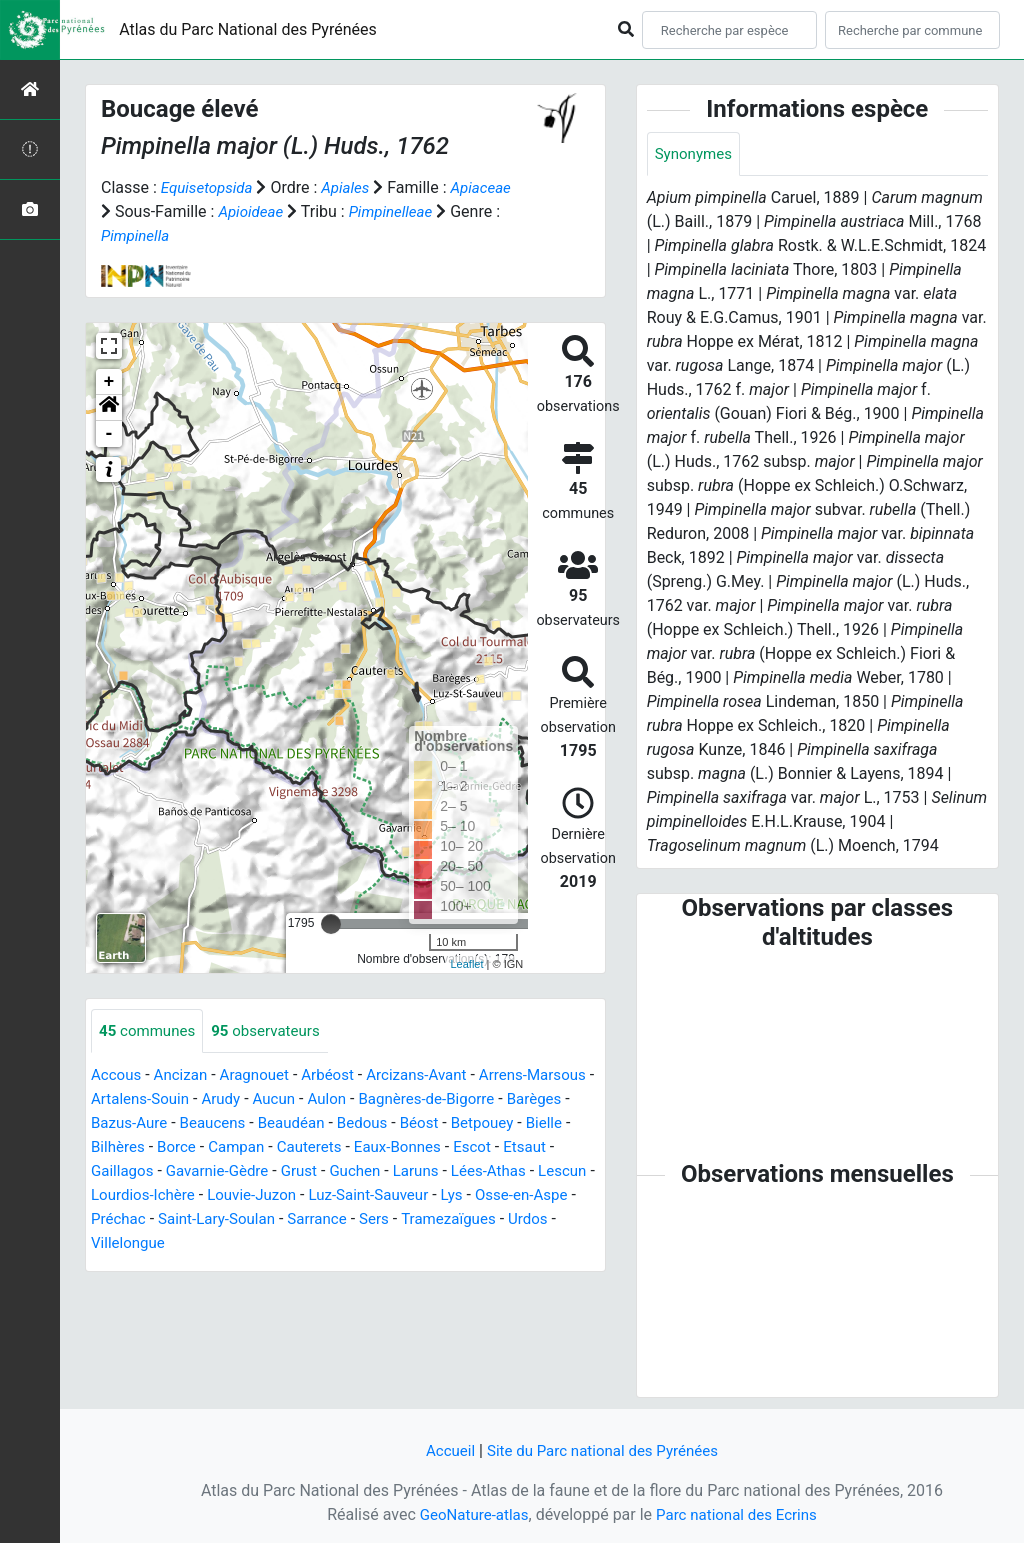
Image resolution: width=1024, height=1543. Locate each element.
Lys (172, 1220)
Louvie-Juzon (416, 1196)
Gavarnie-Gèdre (334, 1172)
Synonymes (696, 154)
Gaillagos (234, 1172)
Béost (515, 1124)
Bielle (189, 1148)
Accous (117, 1076)
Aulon (414, 1100)
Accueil (443, 1450)
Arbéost (340, 1076)
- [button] (109, 434)
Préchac (336, 1220)
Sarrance (545, 1220)
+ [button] (109, 382)
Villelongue (341, 1244)
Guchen (479, 1172)
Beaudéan (381, 1124)
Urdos (269, 1244)
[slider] (331, 924)
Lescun (208, 1196)
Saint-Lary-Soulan (440, 1220)
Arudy (303, 1100)
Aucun (358, 1100)
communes (150, 1031)
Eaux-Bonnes (543, 1148)
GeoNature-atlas (469, 1514)
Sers (107, 1244)
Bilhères (249, 1148)
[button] (109, 408)
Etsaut (165, 1172)
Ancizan (185, 1076)
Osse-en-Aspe (246, 1220)
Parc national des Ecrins (739, 1514)
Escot (111, 1172)
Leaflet (466, 964)
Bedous (456, 1124)
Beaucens (298, 1124)
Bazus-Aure (210, 1124)
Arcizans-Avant (434, 1076)
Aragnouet (263, 1076)
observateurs (274, 1031)
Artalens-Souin (218, 1100)
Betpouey (124, 1148)
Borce (310, 1148)
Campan (374, 1148)
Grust (420, 1172)
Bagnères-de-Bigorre (519, 1100)
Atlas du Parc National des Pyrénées (248, 29)
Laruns (543, 1172)
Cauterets (450, 1148)
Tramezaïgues (185, 1244)
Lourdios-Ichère (302, 1196)
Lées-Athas (131, 1196)
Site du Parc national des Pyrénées (604, 1450)
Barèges (128, 1124)
